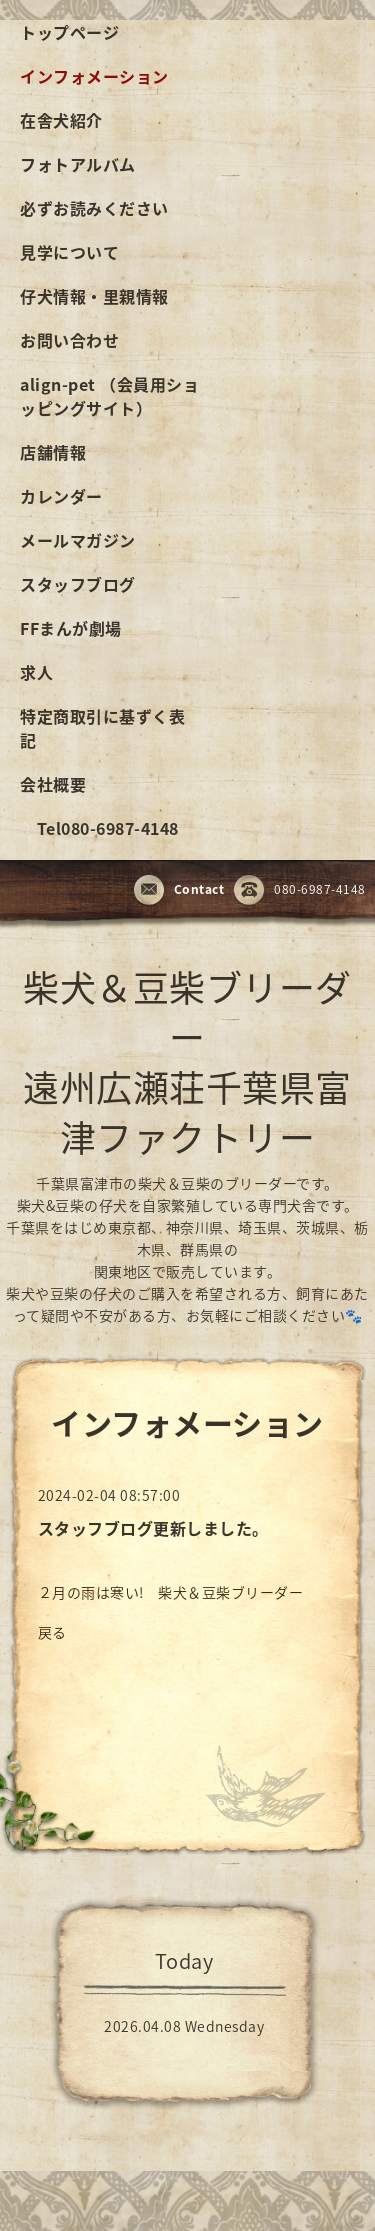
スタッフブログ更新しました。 (153, 1528)
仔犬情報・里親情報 (94, 296)
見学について (69, 252)
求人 (36, 672)
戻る (52, 1632)
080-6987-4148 (300, 891)
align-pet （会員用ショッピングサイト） (109, 396)
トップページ (69, 32)
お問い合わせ (69, 340)
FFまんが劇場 (71, 628)
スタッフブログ (78, 584)
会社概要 (53, 784)
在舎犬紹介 (61, 120)
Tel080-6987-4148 (99, 828)
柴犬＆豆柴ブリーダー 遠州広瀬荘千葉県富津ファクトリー (187, 1062)
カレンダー (61, 496)
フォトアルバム (78, 164)
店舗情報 (53, 452)
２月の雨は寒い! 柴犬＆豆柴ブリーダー (171, 1592)
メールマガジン (78, 540)
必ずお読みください (94, 208)
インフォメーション (94, 76)
